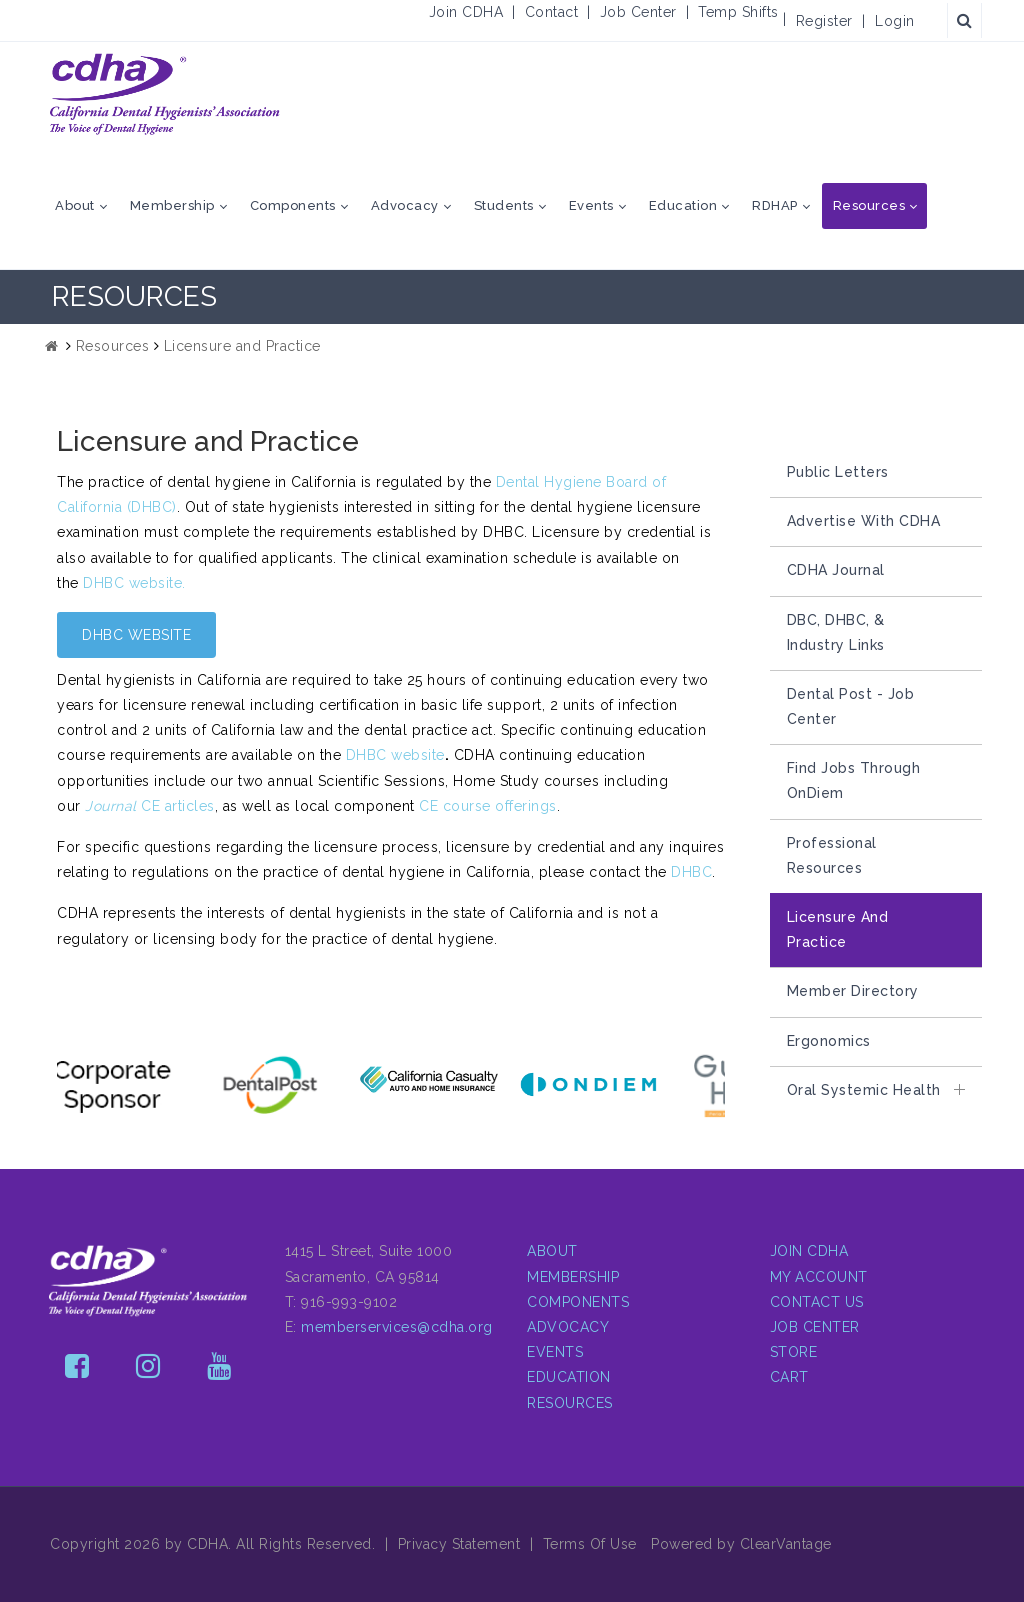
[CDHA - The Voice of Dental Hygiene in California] (165, 94)
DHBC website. (134, 583)
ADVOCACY (568, 1327)
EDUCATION (569, 1377)
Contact (552, 12)
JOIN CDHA (809, 1251)
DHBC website (395, 755)
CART (789, 1377)
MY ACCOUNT (819, 1277)
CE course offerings (488, 806)
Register (824, 21)
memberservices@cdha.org (397, 1327)
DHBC (691, 872)
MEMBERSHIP (573, 1277)
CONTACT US (817, 1302)
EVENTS (555, 1352)
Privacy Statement (459, 1544)
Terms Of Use (590, 1544)
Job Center (638, 12)
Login (895, 21)
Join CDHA (466, 12)
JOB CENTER (815, 1327)
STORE (794, 1352)
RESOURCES (570, 1403)
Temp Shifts (738, 12)
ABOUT (552, 1251)
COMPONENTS (578, 1302)
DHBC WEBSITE (136, 635)
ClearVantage (786, 1544)
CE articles (150, 806)
